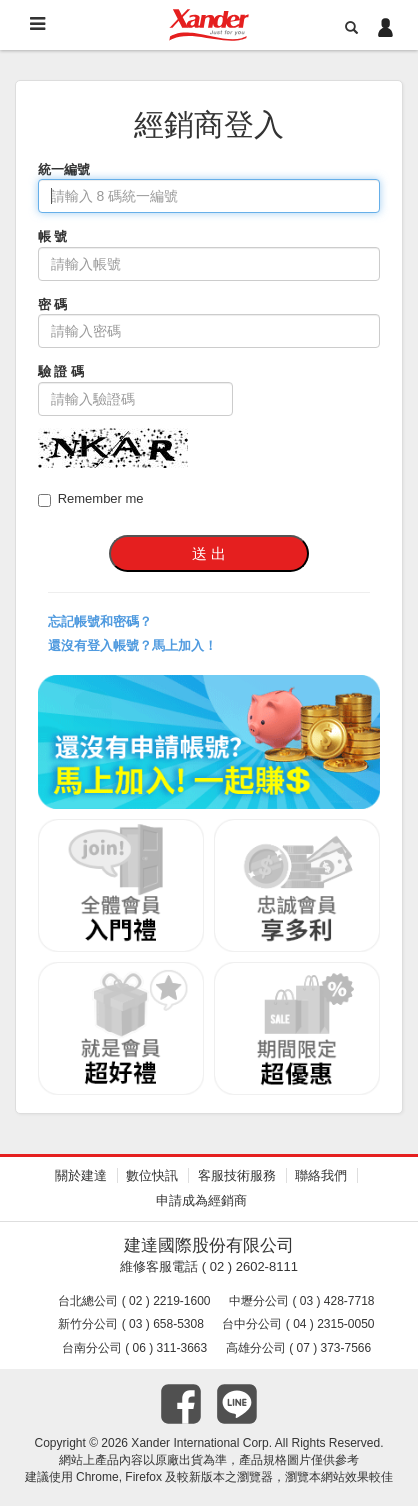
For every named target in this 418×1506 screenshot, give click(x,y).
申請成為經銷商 (201, 1200)
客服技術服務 (237, 1175)
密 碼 (53, 304)
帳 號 (53, 236)
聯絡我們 (321, 1175)
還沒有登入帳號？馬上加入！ (132, 645)
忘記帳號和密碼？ (100, 621)
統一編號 (64, 169)
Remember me (91, 499)
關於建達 (81, 1175)
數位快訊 (152, 1175)
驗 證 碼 (61, 371)
